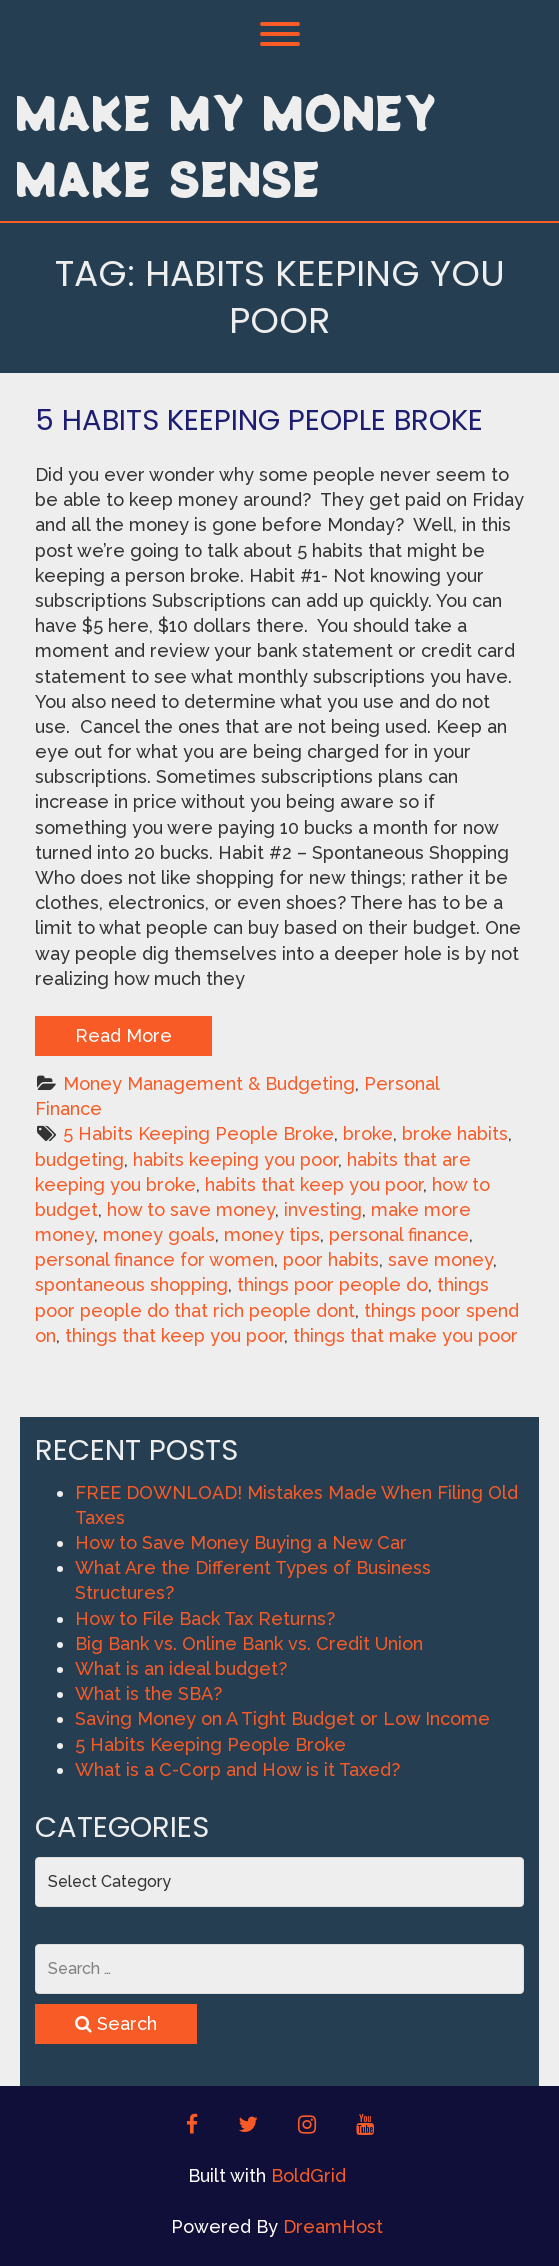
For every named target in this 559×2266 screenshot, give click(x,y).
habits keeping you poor (235, 1159)
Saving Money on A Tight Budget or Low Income (282, 1718)
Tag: (280, 297)
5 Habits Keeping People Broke (259, 420)
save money (440, 1259)
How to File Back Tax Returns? (205, 1618)
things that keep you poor (174, 1335)
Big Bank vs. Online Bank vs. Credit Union (249, 1643)
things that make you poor (405, 1335)
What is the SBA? (148, 1693)
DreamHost (333, 2226)
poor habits (331, 1259)
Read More (123, 1035)
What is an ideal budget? (181, 1668)
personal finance (399, 1234)
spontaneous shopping (131, 1284)
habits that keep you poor (314, 1184)
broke (368, 1133)
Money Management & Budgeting (209, 1083)
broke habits (455, 1133)
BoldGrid (308, 2175)
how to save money (191, 1209)
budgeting (79, 1159)
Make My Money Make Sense (225, 145)
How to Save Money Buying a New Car (241, 1542)
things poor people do (332, 1284)
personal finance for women (154, 1259)
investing (323, 1209)
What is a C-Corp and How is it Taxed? (237, 1769)
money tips (272, 1234)
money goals (159, 1234)
